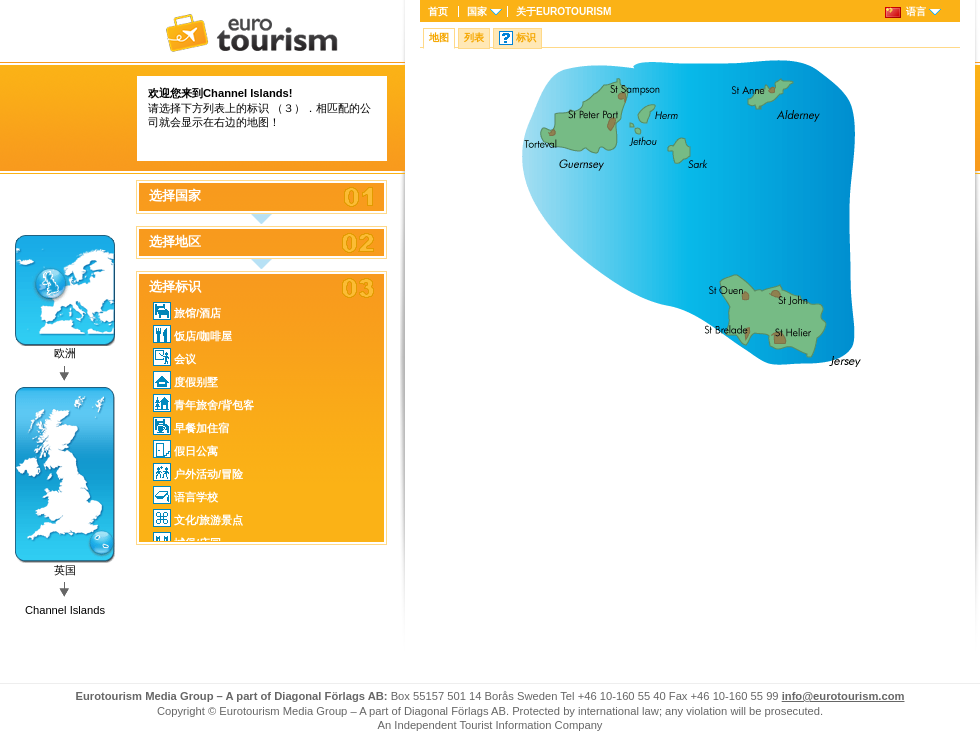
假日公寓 (185, 449)
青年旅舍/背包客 (203, 403)
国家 (477, 11)
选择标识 (175, 287)
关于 (563, 11)
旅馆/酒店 (187, 311)
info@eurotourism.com (843, 696)
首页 (438, 11)
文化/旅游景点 (198, 518)
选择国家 (175, 196)
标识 (526, 37)
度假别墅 (185, 380)
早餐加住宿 (191, 426)
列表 (474, 37)
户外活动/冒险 (198, 472)
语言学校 (185, 495)
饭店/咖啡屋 (192, 334)
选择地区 (175, 242)
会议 (174, 357)
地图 (439, 37)
